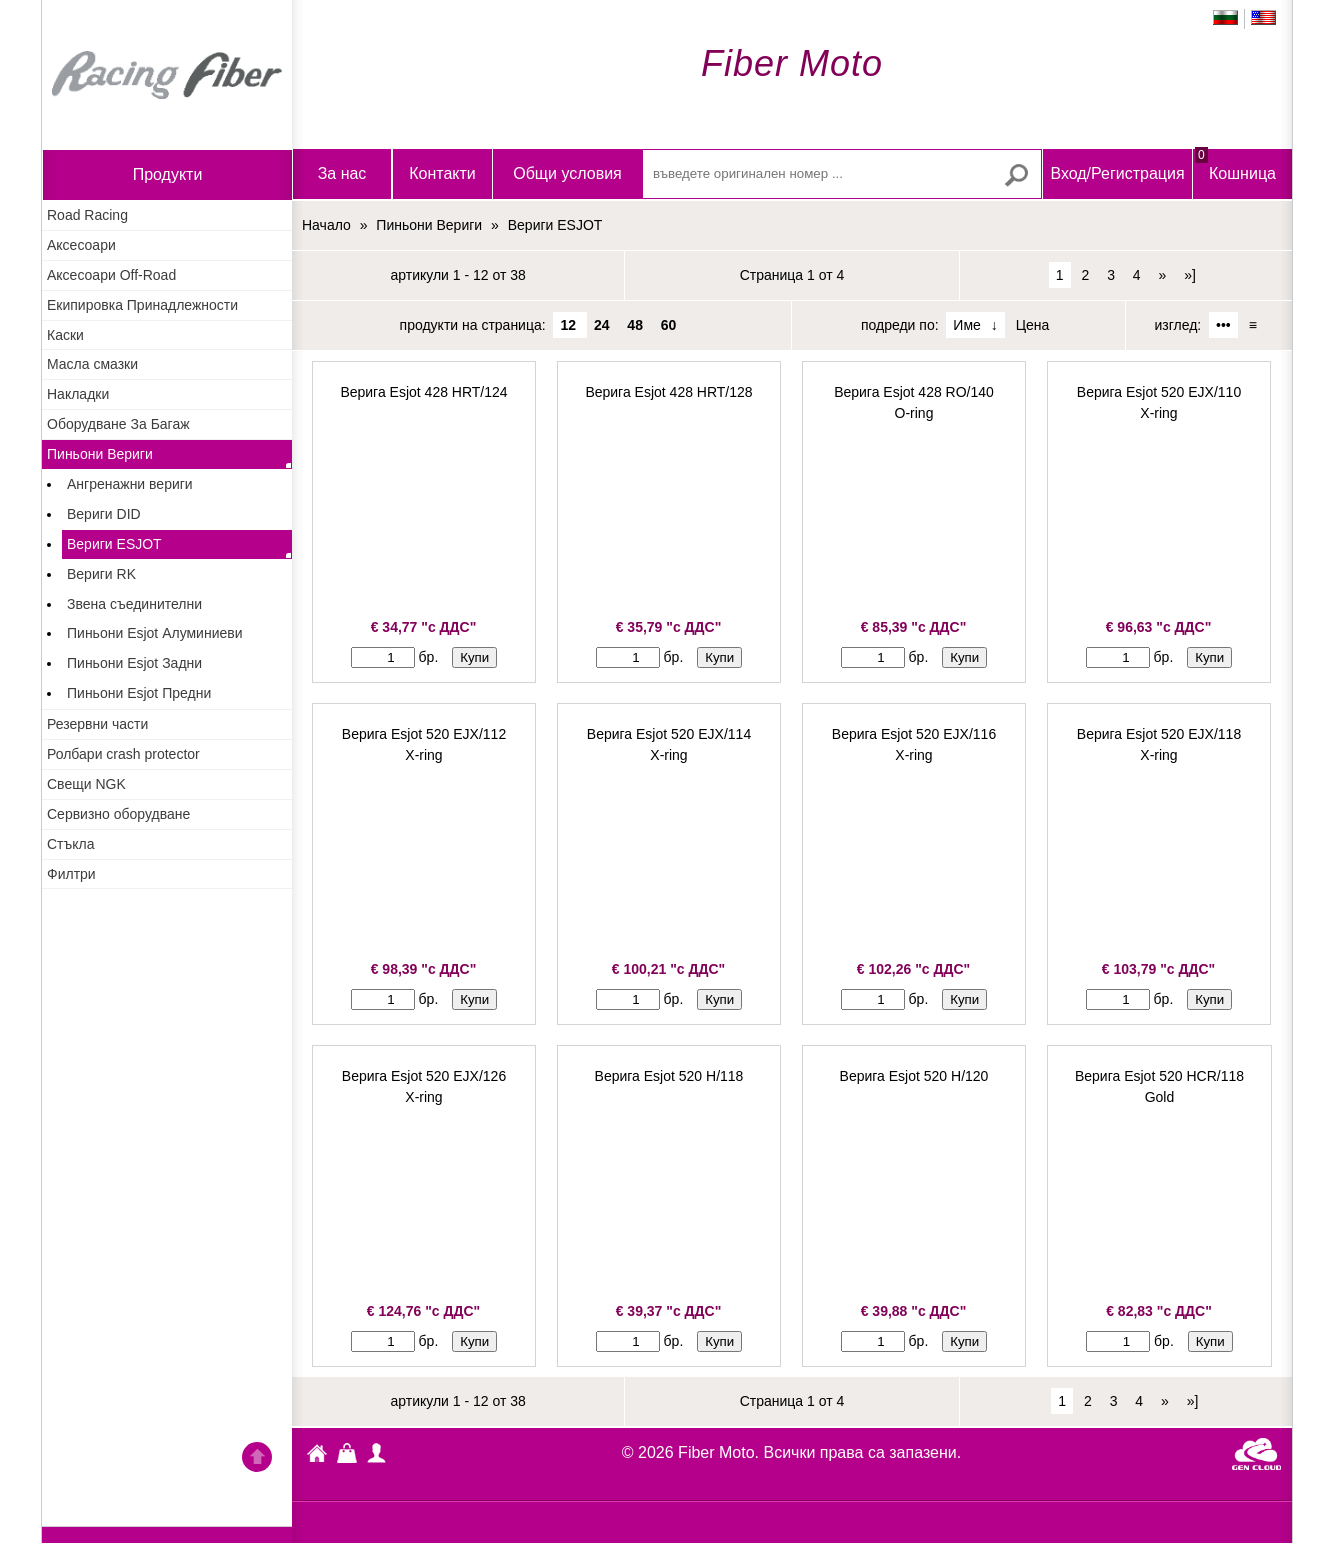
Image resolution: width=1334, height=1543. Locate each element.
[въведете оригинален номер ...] (842, 174)
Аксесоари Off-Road (111, 275)
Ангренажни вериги (130, 484)
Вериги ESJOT (114, 544)
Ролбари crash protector (123, 754)
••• (1223, 325)
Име (966, 325)
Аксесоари (81, 245)
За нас (342, 173)
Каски (65, 335)
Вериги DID (104, 514)
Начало (167, 75)
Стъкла (71, 844)
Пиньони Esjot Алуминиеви (155, 633)
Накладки (78, 394)
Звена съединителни (134, 604)
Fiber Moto (317, 1456)
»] (1190, 275)
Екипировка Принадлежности (142, 305)
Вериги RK (101, 574)
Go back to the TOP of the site (257, 1460)
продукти (168, 174)
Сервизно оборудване (118, 814)
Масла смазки (92, 364)
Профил (377, 1453)
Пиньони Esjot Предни (139, 693)
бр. (429, 657)
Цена (1033, 325)
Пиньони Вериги (100, 454)
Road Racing (87, 215)
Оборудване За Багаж (118, 424)
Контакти (442, 173)
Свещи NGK (86, 784)
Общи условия (567, 173)
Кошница (1235, 165)
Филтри (71, 874)
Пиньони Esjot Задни (134, 663)
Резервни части (97, 724)
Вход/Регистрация (1117, 173)
